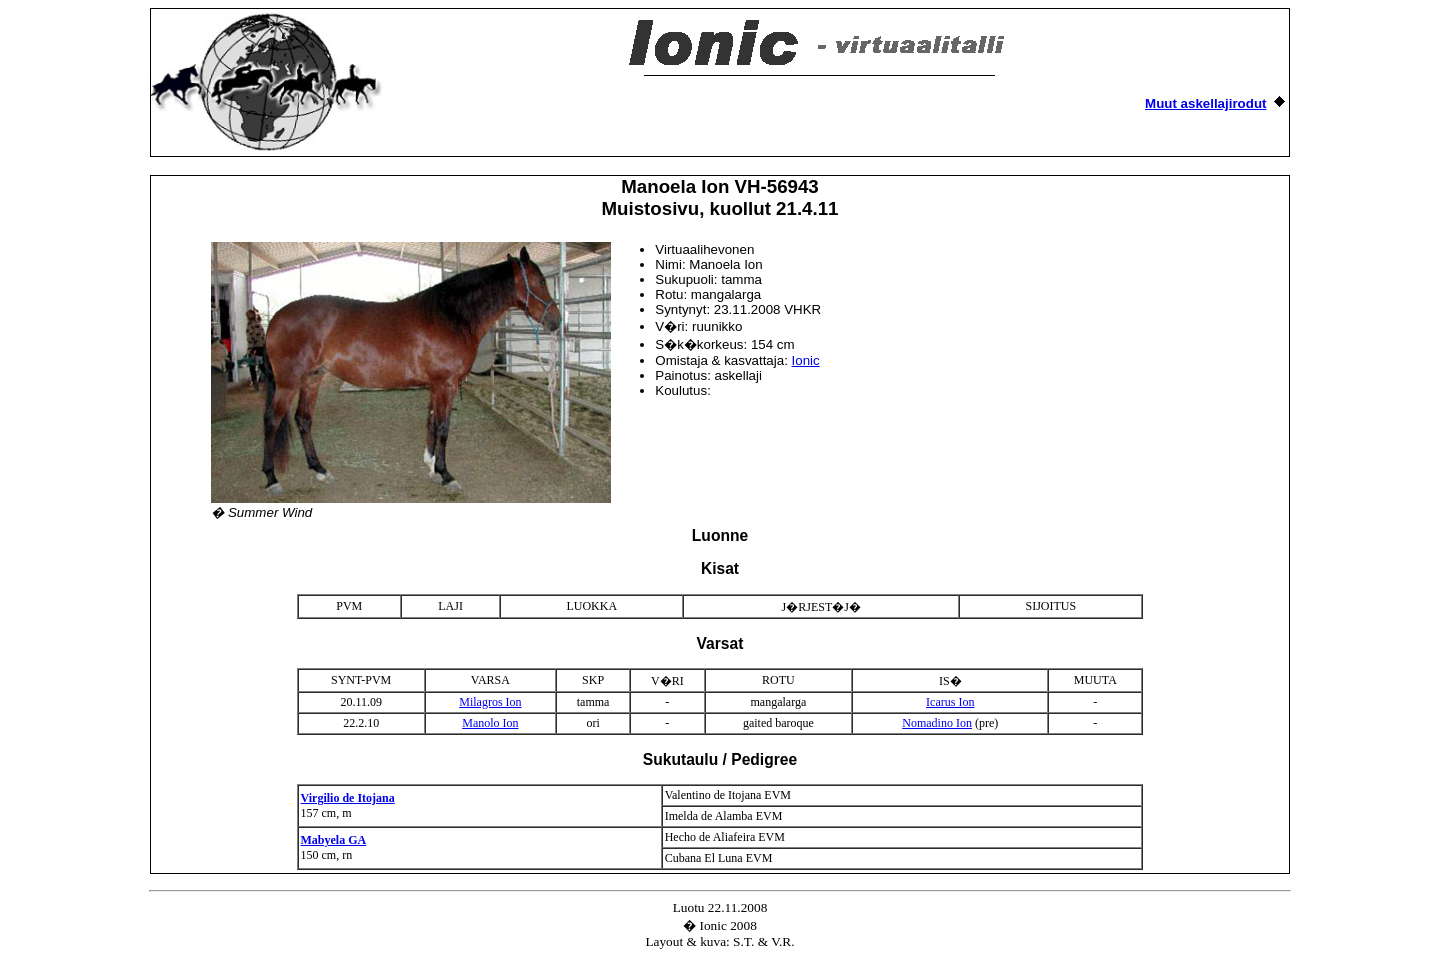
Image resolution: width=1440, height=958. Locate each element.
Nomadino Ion (937, 723)
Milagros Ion (490, 702)
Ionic (806, 360)
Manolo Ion (490, 723)
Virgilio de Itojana (348, 798)
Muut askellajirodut (1205, 103)
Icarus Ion (950, 702)
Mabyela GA (334, 840)
